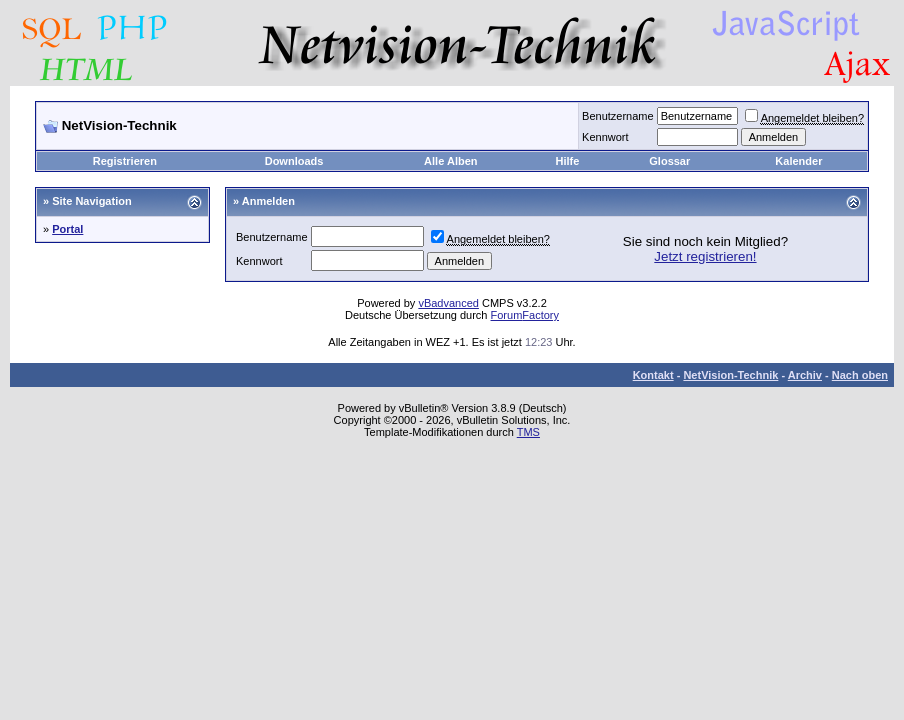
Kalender (798, 161)
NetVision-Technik (730, 375)
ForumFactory (525, 315)
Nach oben (860, 375)
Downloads (294, 161)
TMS (528, 432)
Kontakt (653, 375)
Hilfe (568, 161)
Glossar (669, 161)
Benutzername (618, 116)
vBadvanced (448, 303)
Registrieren (125, 161)
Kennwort (605, 137)
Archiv (805, 375)
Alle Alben (450, 161)
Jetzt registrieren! (705, 256)
